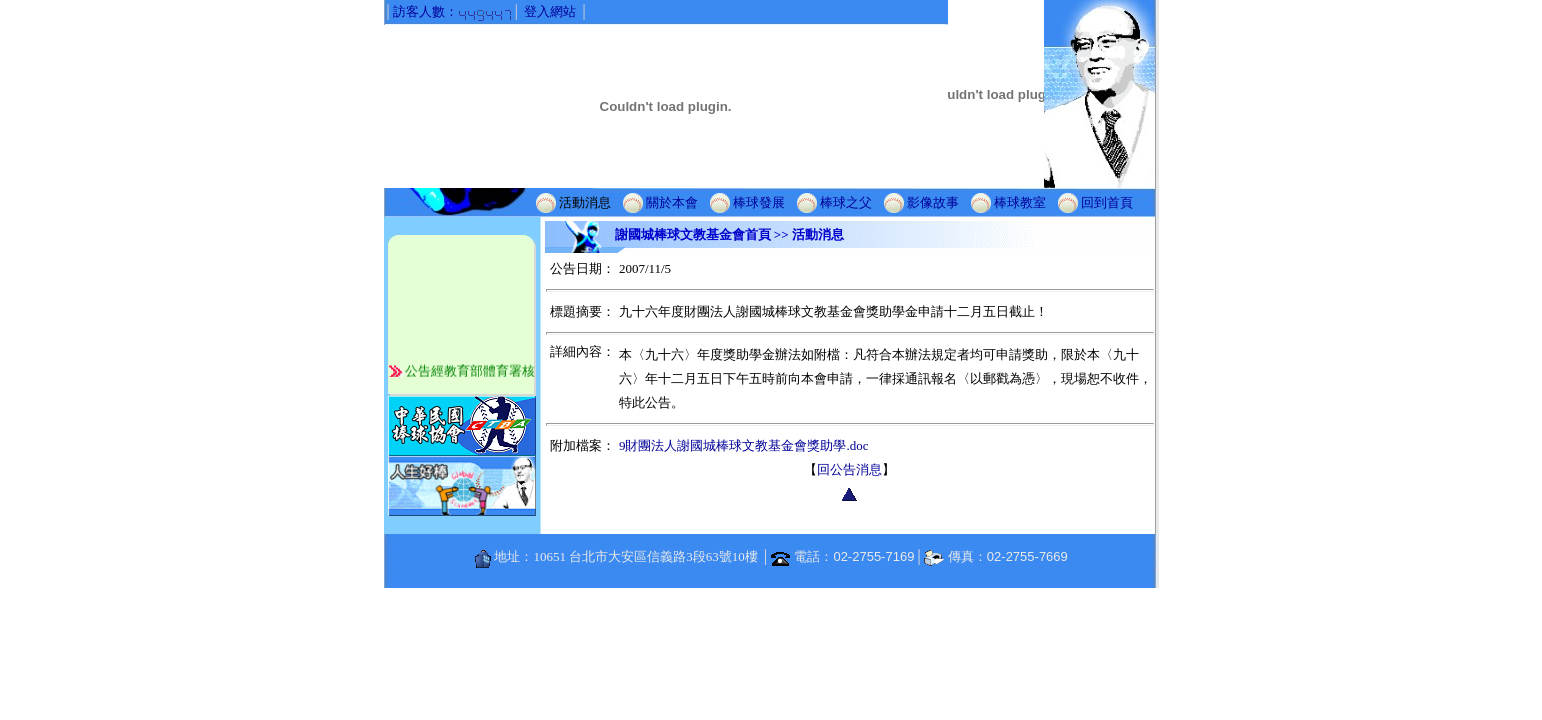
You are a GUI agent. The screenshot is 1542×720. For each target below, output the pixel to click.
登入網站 (550, 11)
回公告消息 (849, 469)
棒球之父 (846, 201)
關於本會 (672, 201)
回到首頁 (1107, 201)
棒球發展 (759, 201)
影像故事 (933, 201)
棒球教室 (1020, 201)
